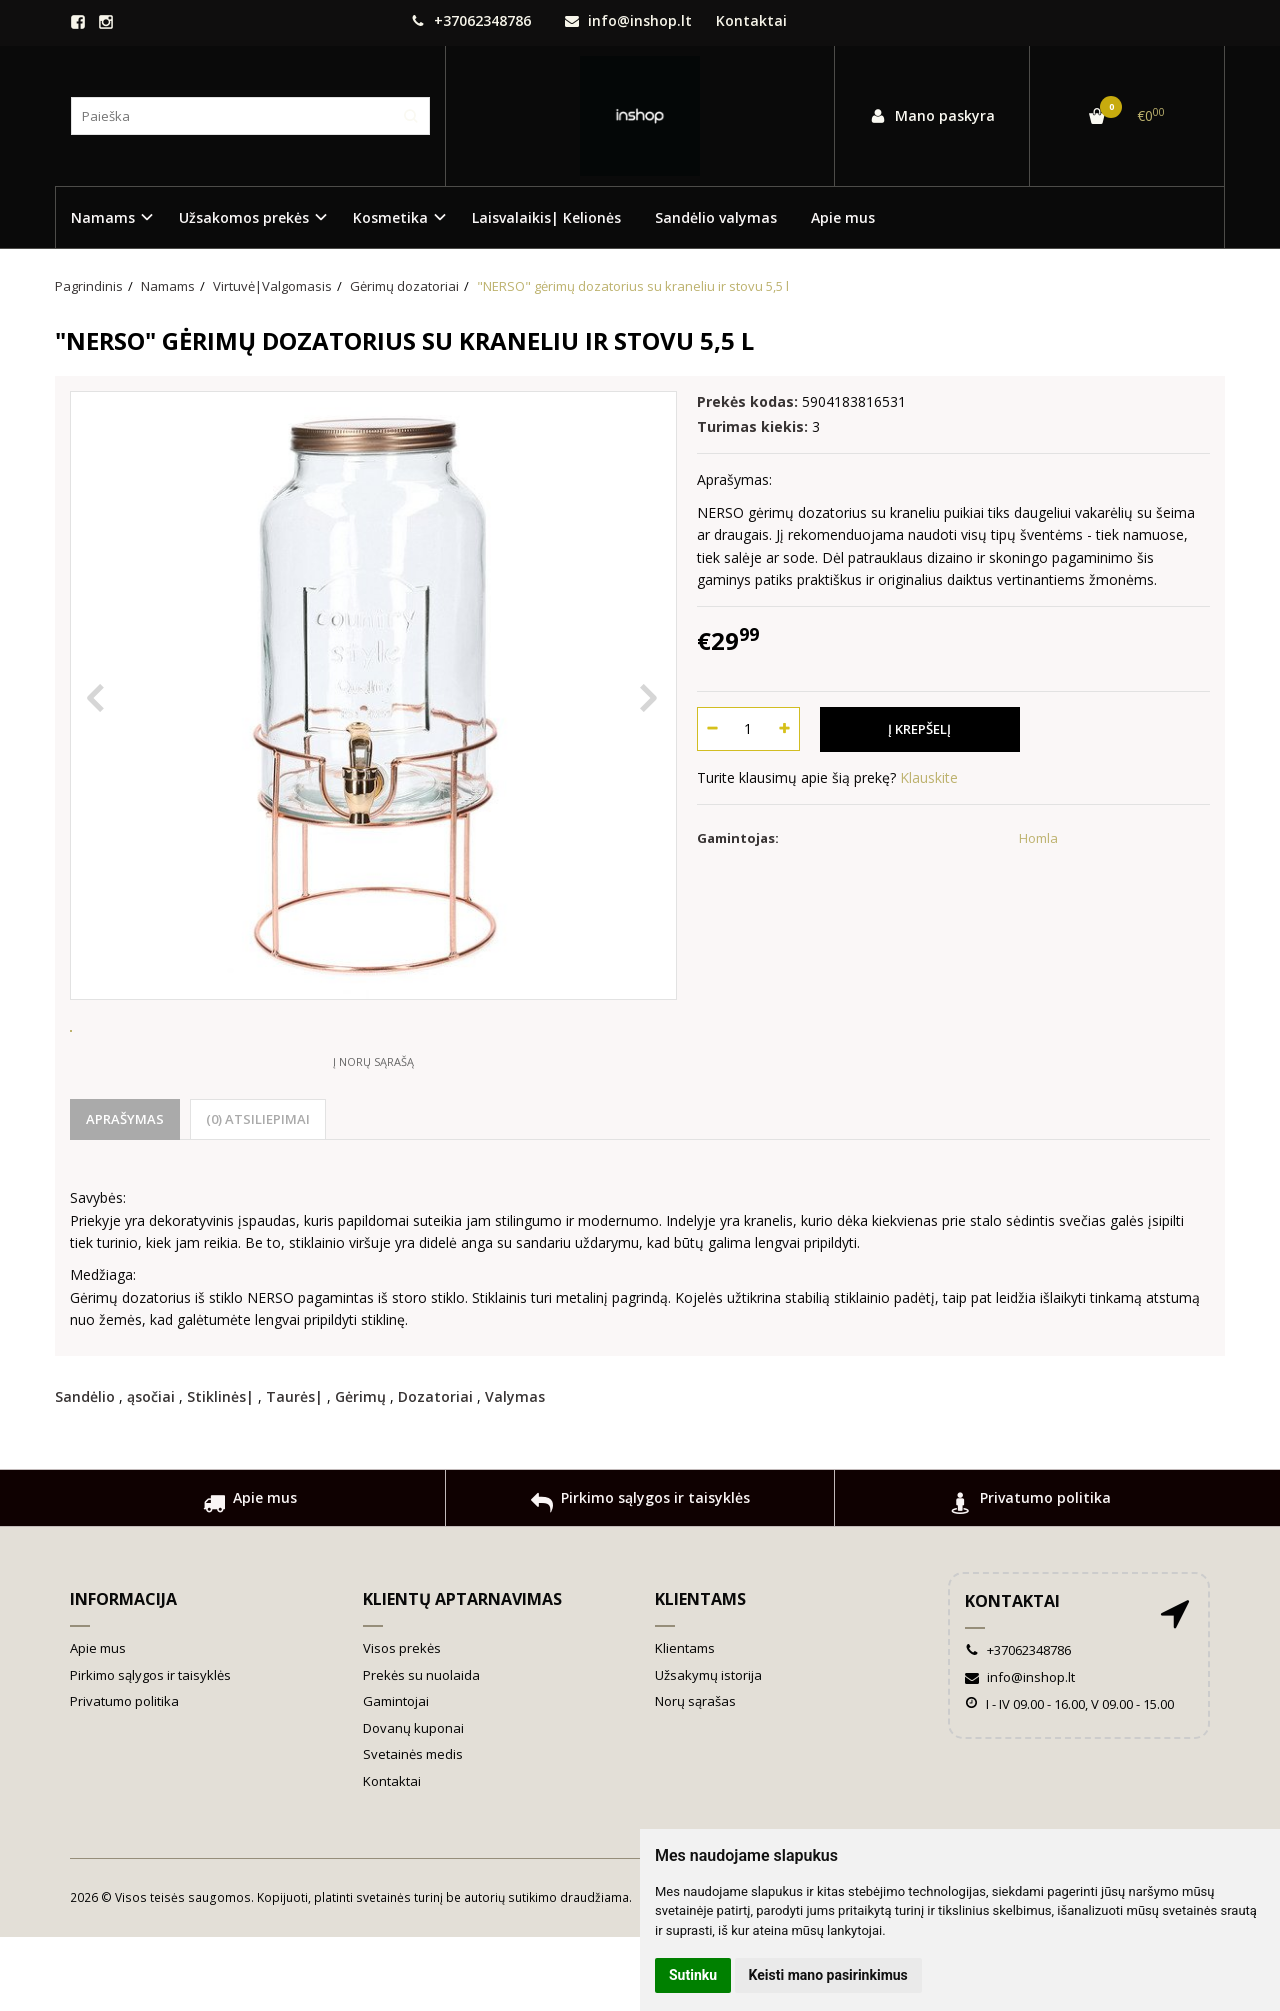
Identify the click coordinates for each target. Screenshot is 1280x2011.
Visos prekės (402, 1722)
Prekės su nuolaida (421, 1749)
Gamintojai (396, 1775)
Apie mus (843, 217)
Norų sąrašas (695, 1775)
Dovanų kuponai (413, 1802)
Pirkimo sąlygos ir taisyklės (640, 1579)
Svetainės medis (413, 1828)
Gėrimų (360, 1470)
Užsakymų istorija (708, 1749)
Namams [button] (103, 217)
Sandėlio (85, 1470)
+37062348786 (471, 20)
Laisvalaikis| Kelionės (546, 217)
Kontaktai (751, 20)
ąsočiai (151, 1470)
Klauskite (929, 777)
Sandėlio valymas (716, 217)
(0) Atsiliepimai (258, 1193)
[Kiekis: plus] (785, 729)
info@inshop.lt (628, 20)
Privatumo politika (1030, 1579)
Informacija (123, 1673)
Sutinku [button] (693, 1975)
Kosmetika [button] (390, 217)
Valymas (515, 1470)
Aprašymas (125, 1193)
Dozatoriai (435, 1470)
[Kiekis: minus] (711, 729)
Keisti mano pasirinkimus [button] (828, 1975)
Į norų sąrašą (373, 1135)
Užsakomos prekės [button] (244, 217)
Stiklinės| (220, 1470)
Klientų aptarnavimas (462, 1673)
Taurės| (294, 1470)
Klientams (700, 1673)
